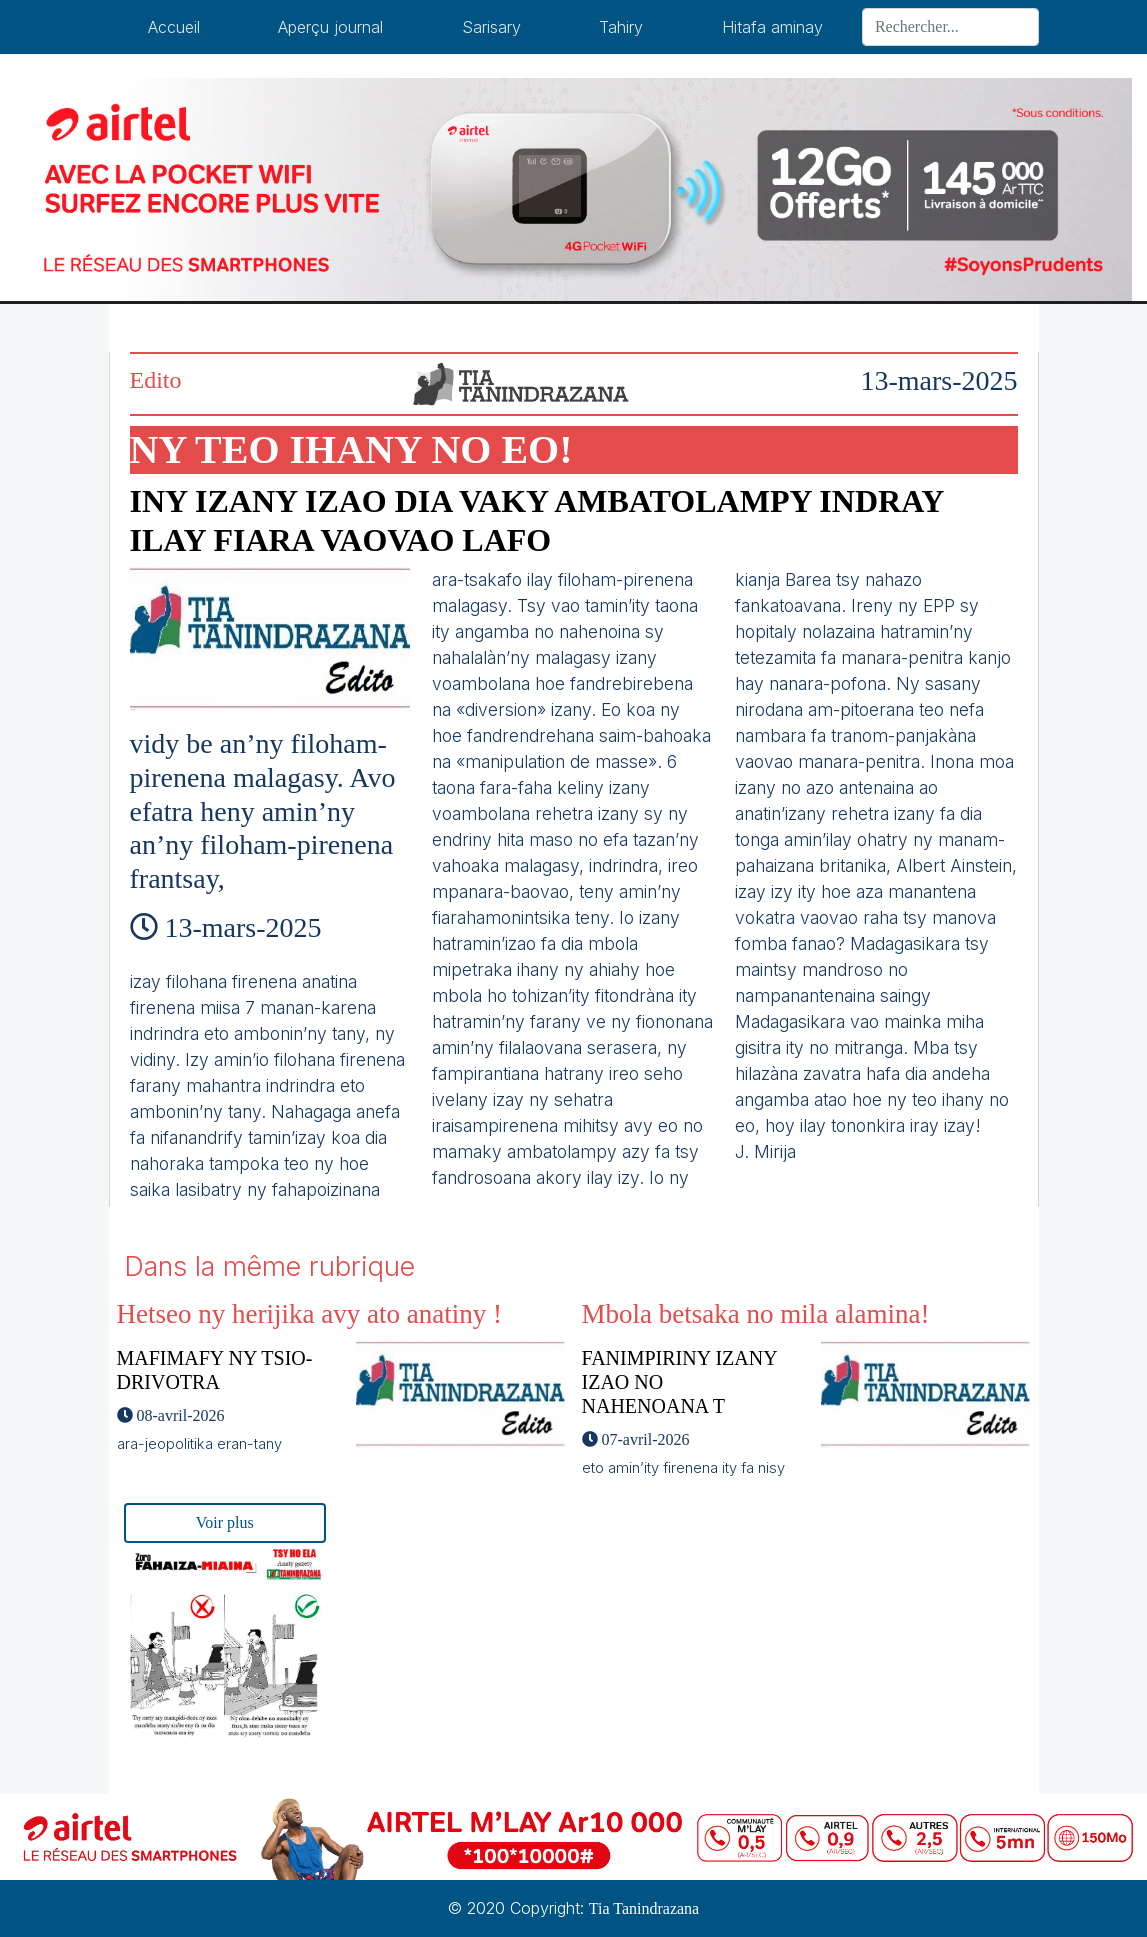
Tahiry (621, 27)
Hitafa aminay (772, 27)
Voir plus (225, 1522)
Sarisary (491, 27)
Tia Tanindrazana (644, 1908)
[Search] (950, 27)
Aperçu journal (330, 27)
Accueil (174, 27)
